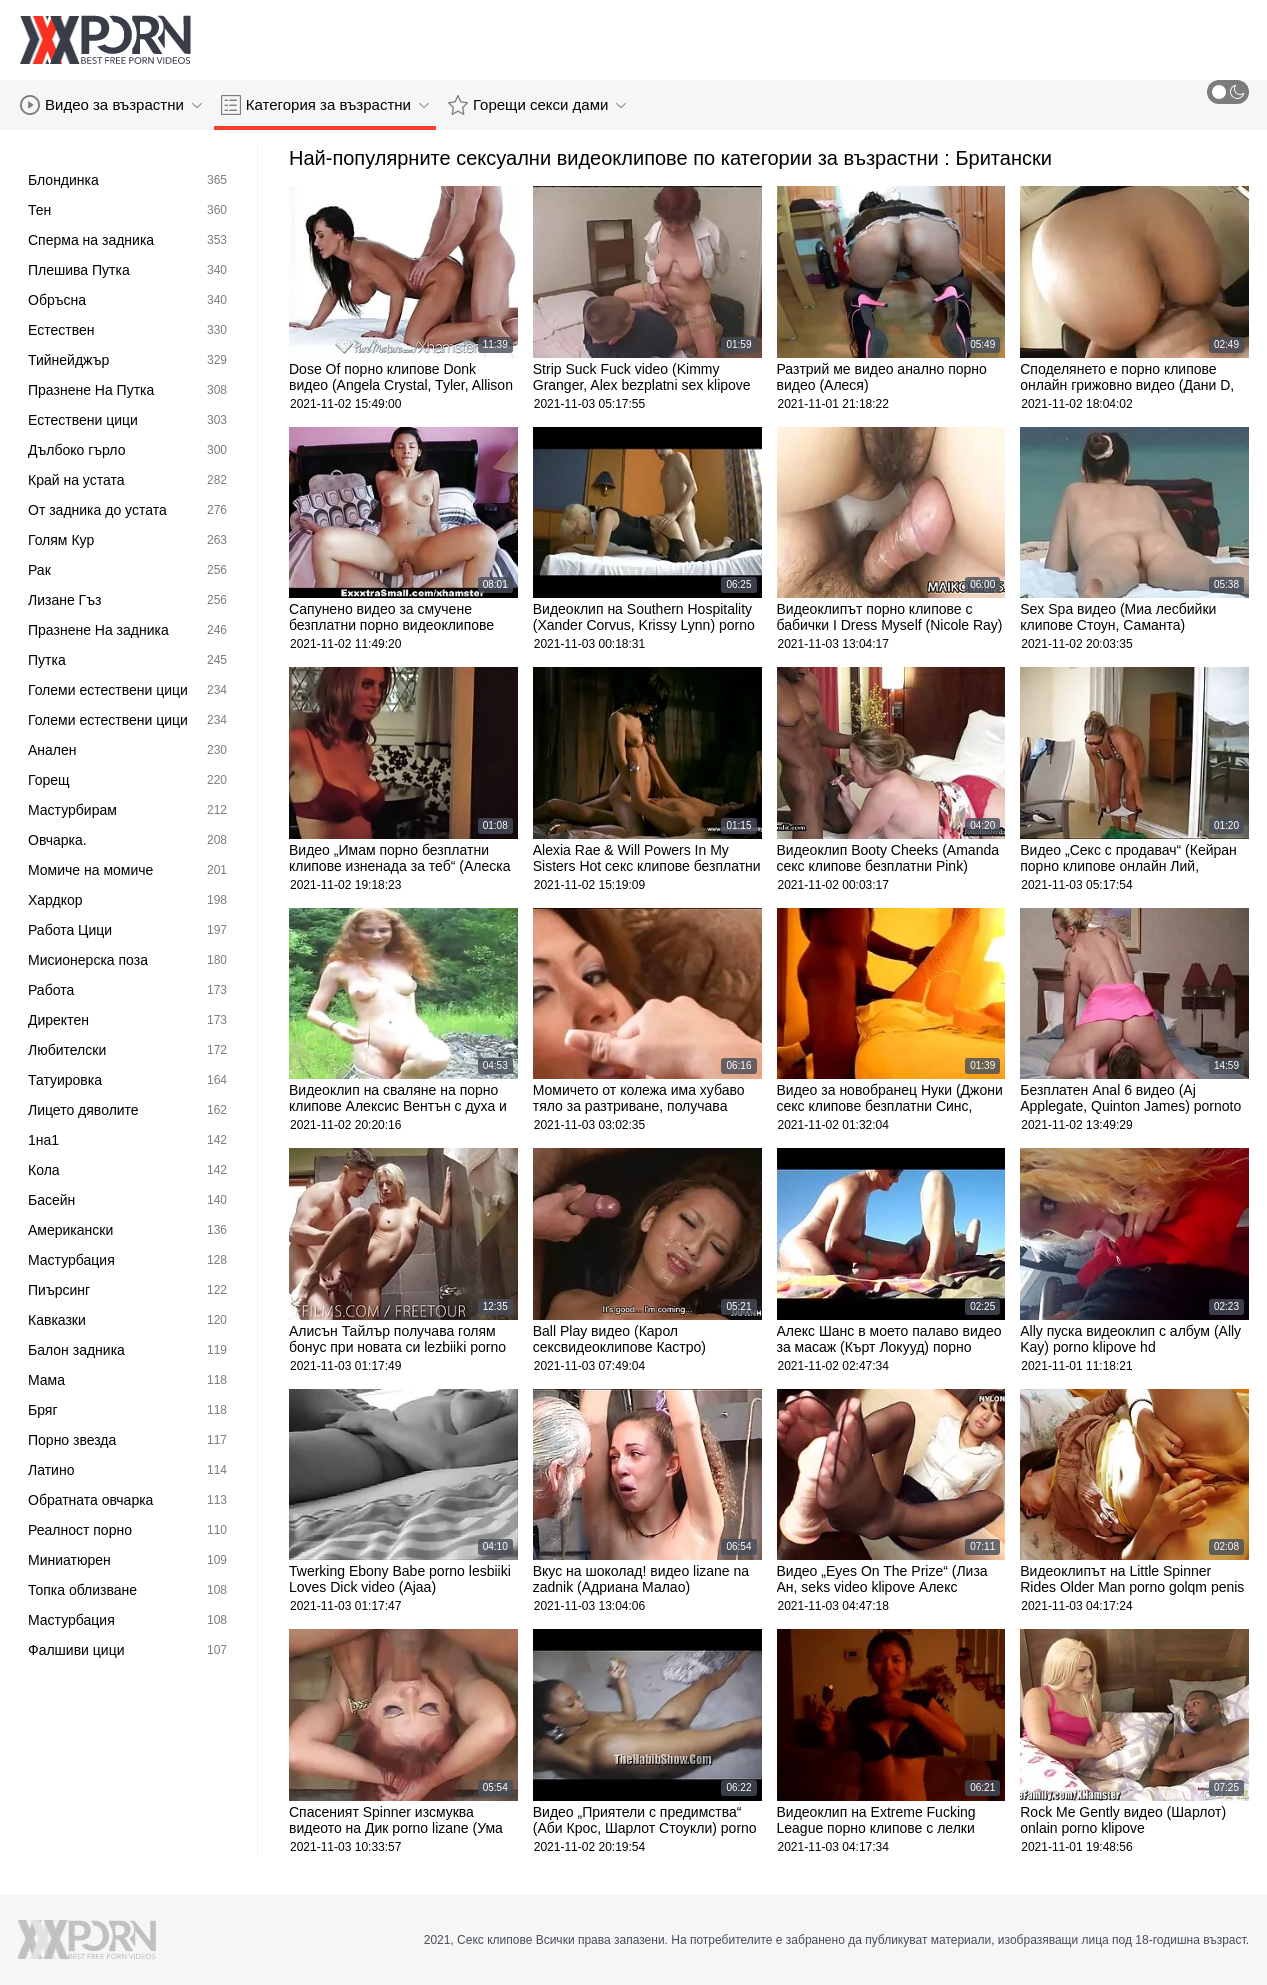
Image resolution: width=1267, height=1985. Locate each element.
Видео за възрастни (111, 105)
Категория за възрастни (325, 105)
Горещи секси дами (537, 105)
